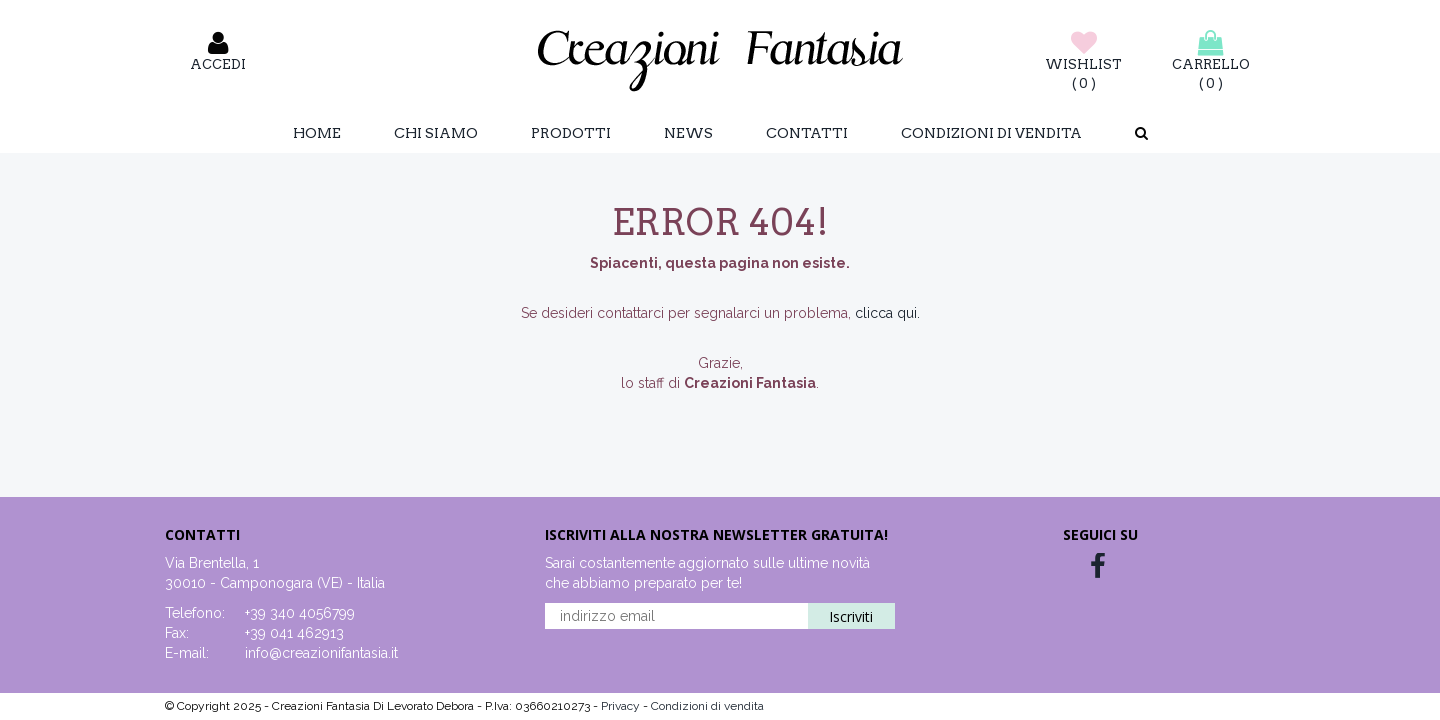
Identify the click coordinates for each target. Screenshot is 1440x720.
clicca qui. (887, 313)
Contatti (807, 133)
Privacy (622, 706)
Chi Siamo (436, 133)
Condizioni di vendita (991, 133)
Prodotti (571, 133)
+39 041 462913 (294, 633)
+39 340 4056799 (300, 613)
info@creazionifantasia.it (321, 653)
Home (317, 133)
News (688, 133)
